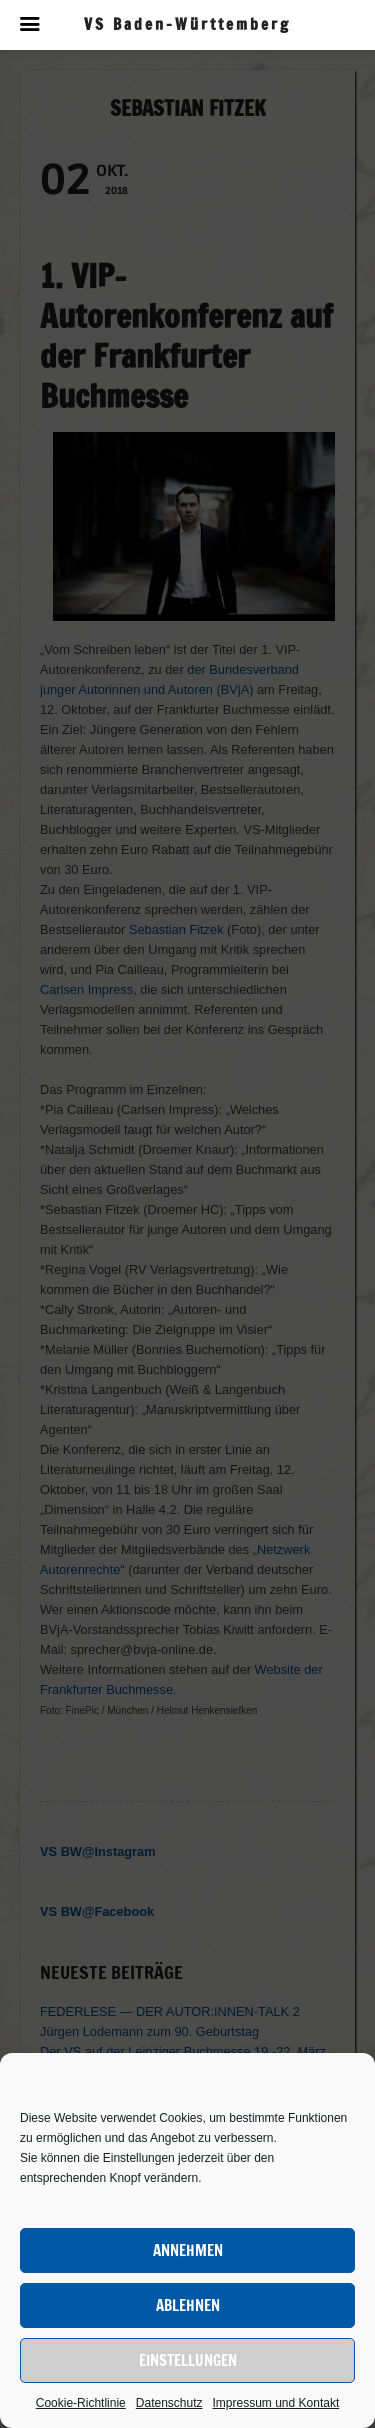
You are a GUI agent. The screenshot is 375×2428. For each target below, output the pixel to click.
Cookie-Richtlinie (81, 2403)
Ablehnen (188, 2305)
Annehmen (188, 2250)
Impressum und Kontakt (276, 2403)
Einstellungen (188, 2360)
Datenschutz (169, 2403)
